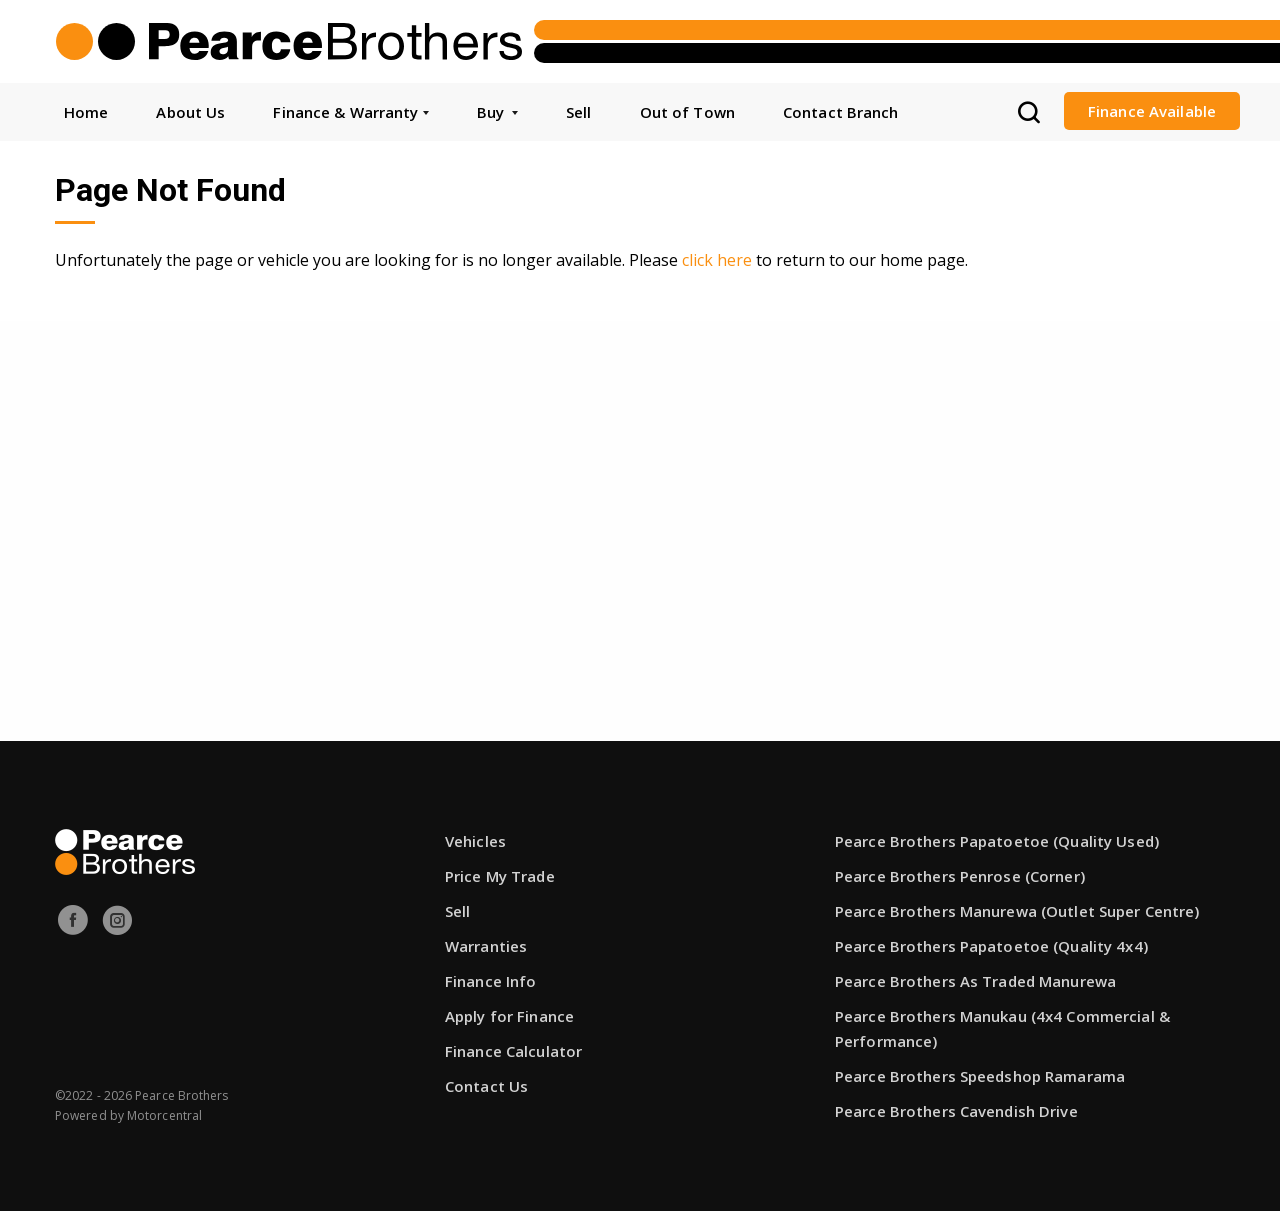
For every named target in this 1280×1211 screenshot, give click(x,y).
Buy (497, 112)
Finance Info (490, 981)
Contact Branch (841, 112)
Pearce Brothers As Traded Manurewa (975, 981)
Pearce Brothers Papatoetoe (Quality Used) (997, 841)
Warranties (486, 946)
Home (86, 112)
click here (717, 260)
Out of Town (687, 112)
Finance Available (1152, 111)
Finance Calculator (513, 1051)
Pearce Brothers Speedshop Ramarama (980, 1076)
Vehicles (475, 841)
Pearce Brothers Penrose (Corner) (960, 876)
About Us (190, 112)
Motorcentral (164, 1115)
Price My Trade (500, 876)
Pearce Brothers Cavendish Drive (956, 1111)
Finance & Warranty (350, 112)
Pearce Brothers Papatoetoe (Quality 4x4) (991, 946)
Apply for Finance (509, 1016)
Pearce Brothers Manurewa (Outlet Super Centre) (1017, 911)
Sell (578, 112)
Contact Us (486, 1086)
